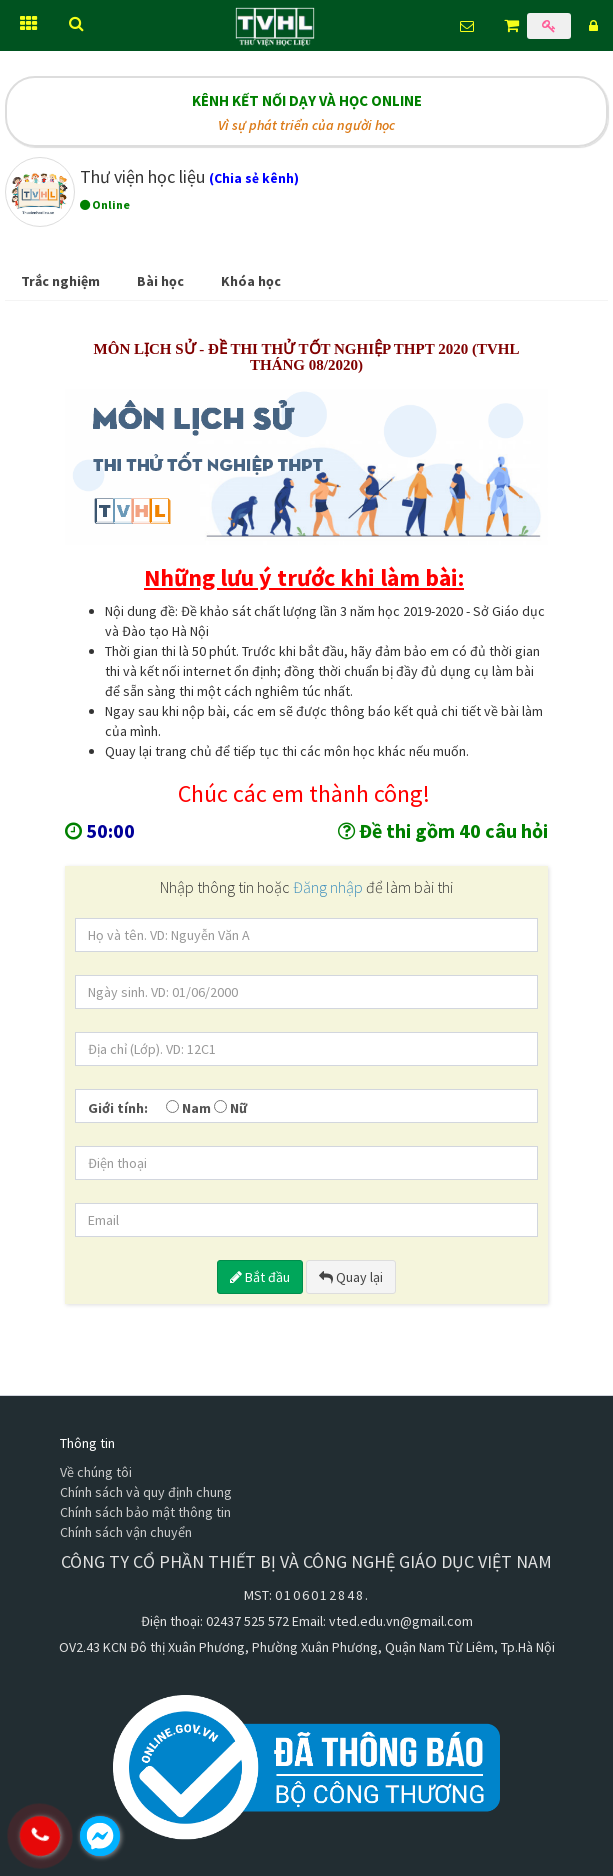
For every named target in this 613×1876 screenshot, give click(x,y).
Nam (188, 1108)
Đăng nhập (329, 887)
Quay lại (351, 1277)
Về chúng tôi (96, 1472)
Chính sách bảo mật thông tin (145, 1512)
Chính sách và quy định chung (146, 1492)
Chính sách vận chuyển (126, 1532)
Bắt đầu (260, 1277)
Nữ (230, 1108)
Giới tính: (118, 1108)
